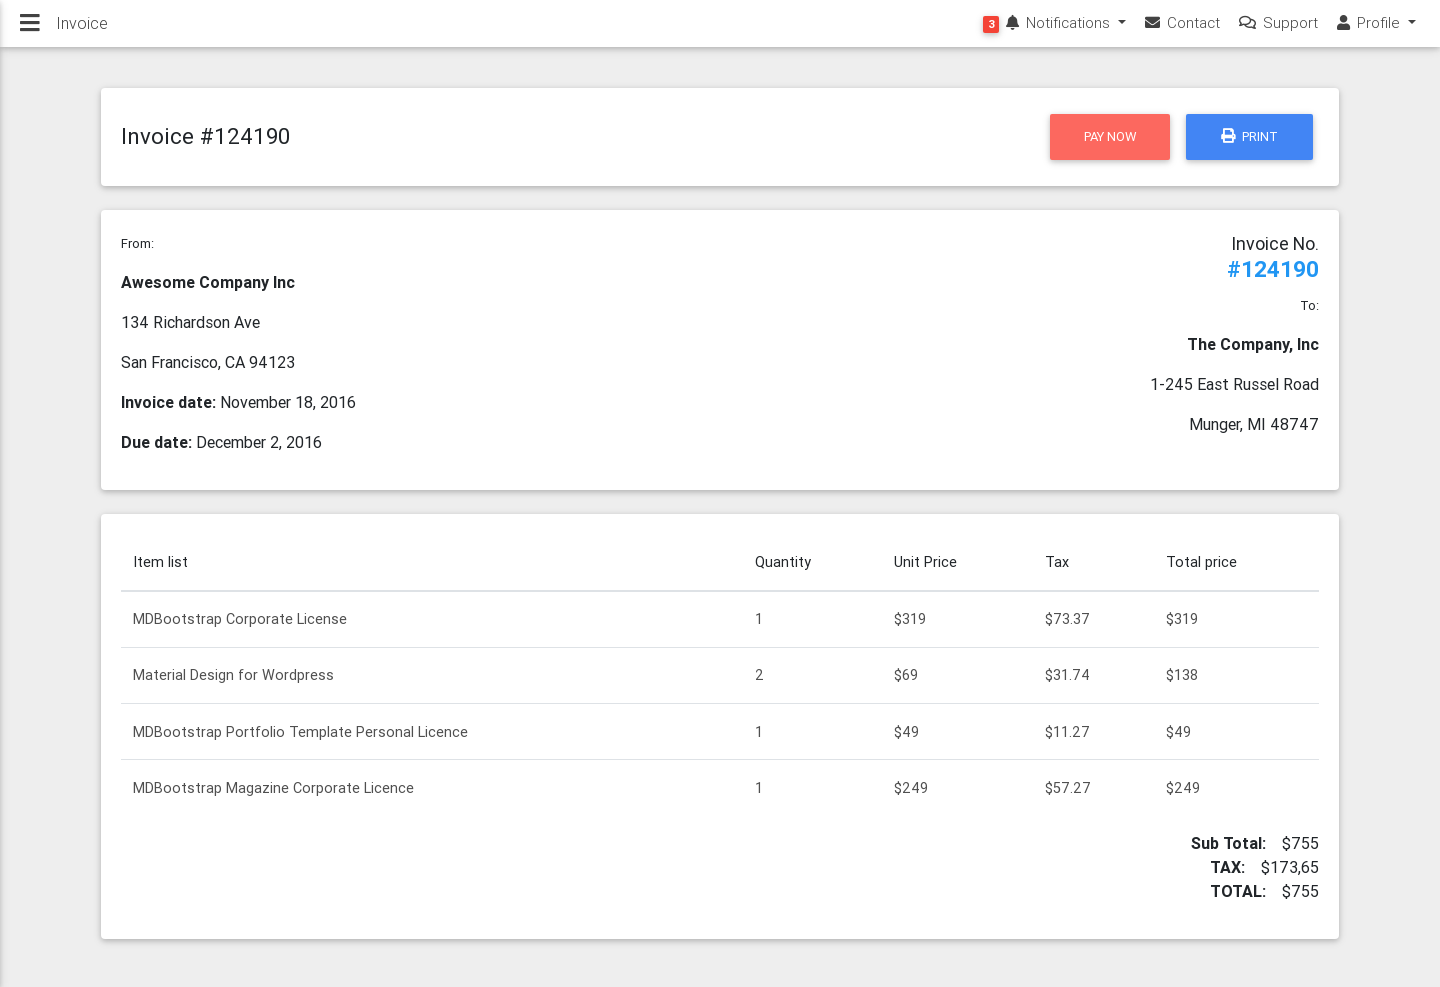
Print (1250, 136)
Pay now (1110, 136)
